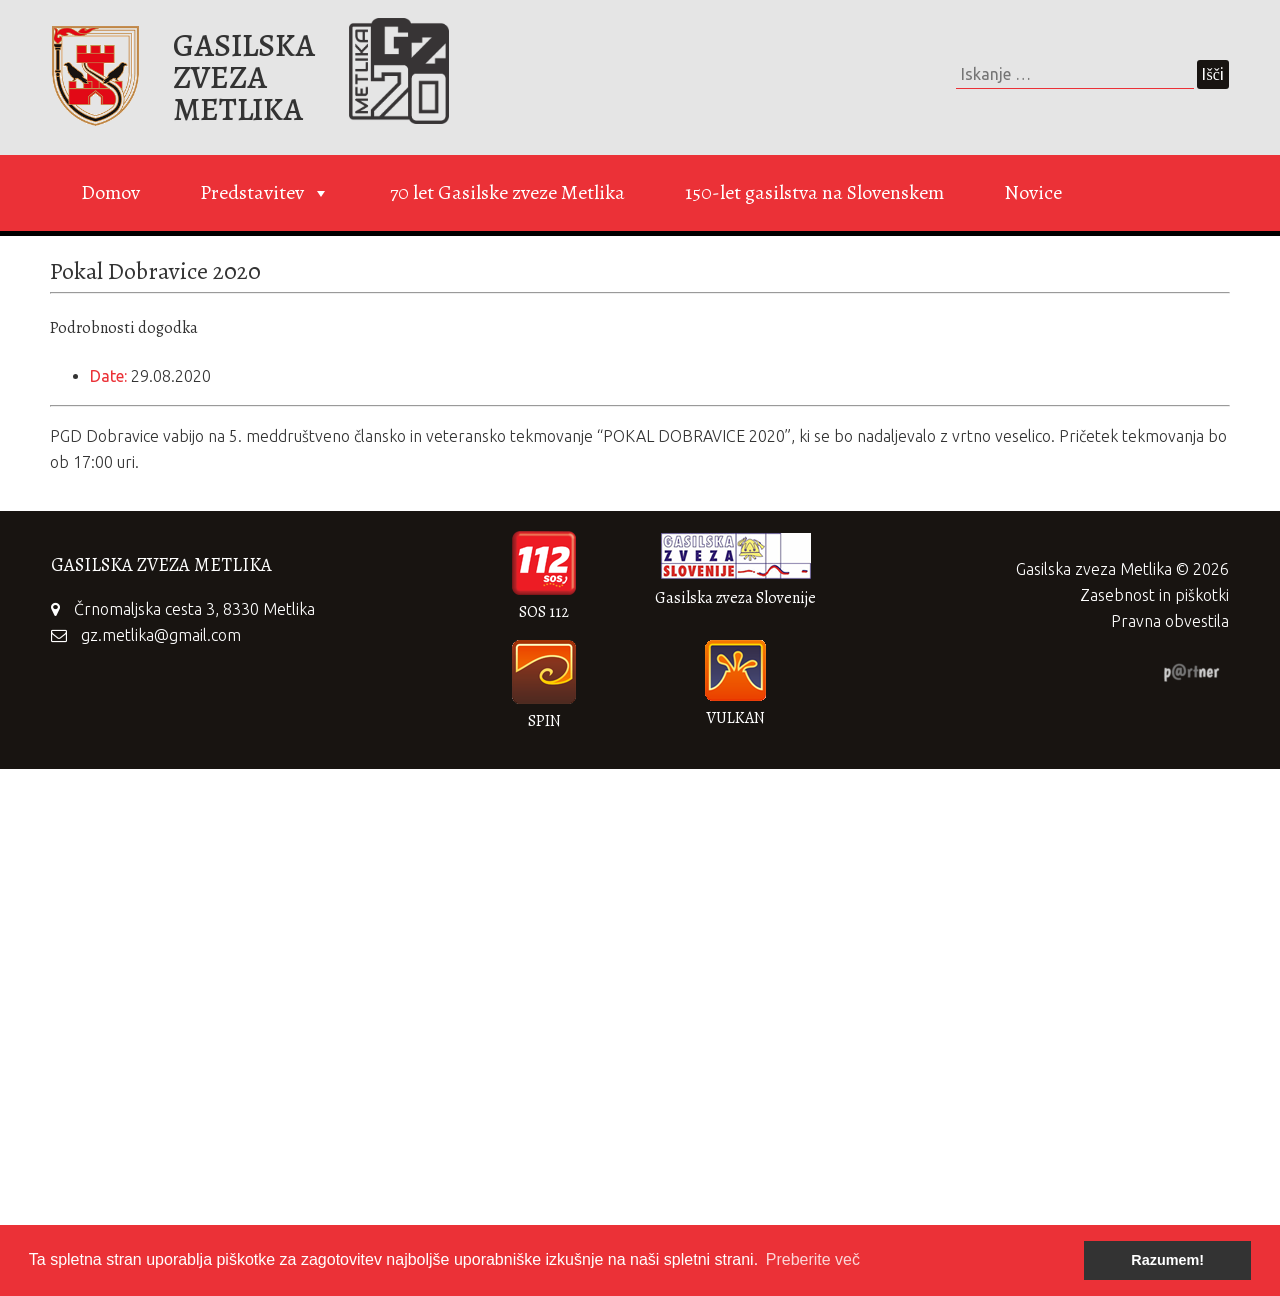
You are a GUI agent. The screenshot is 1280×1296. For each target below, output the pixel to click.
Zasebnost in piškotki (1154, 595)
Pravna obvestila (1170, 621)
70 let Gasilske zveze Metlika (507, 192)
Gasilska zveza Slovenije (735, 598)
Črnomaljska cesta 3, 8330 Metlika (194, 609)
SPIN (544, 721)
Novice (1033, 192)
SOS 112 (544, 612)
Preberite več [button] (813, 1259)
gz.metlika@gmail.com (161, 635)
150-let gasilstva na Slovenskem (814, 192)
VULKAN (735, 718)
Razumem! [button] (1167, 1260)
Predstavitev (265, 193)
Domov (110, 192)
